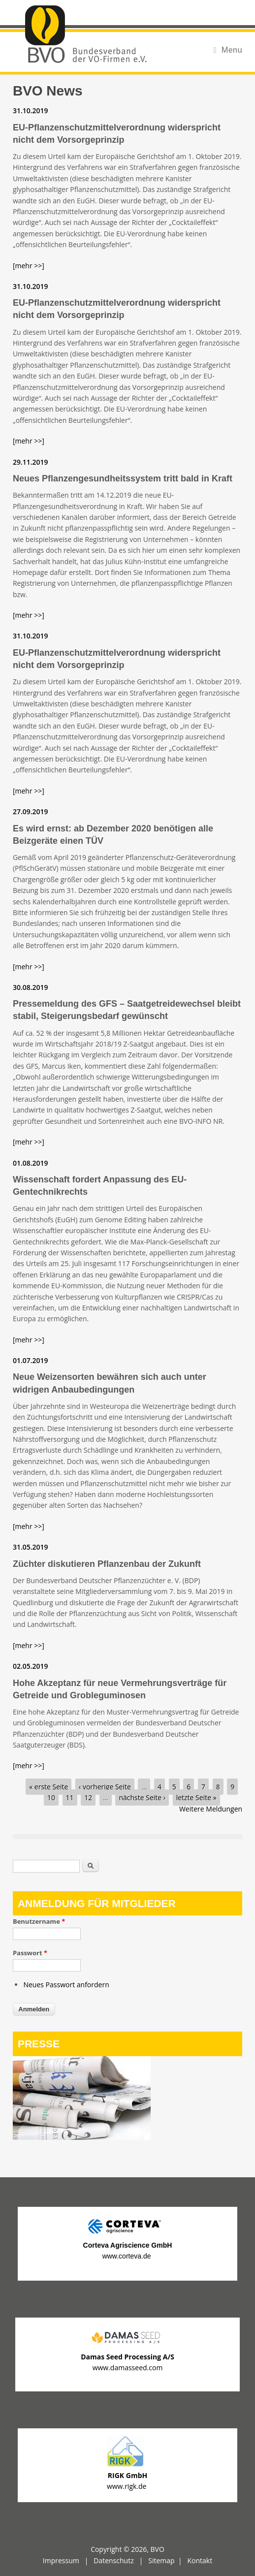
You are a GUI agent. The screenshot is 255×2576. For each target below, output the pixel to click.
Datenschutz (113, 2560)
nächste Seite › (142, 1797)
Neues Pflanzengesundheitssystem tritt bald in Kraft (122, 478)
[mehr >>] (28, 265)
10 (51, 1797)
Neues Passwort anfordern (66, 1984)
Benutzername (39, 1921)
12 (88, 1797)
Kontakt (199, 2560)
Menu (228, 50)
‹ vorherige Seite (105, 1786)
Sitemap (161, 2560)
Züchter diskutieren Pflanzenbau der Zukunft (107, 1564)
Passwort (30, 1952)
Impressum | (68, 2560)
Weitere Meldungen (210, 1808)
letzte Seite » (196, 1797)
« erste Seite (48, 1786)
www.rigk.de (127, 2486)
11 (70, 1797)
